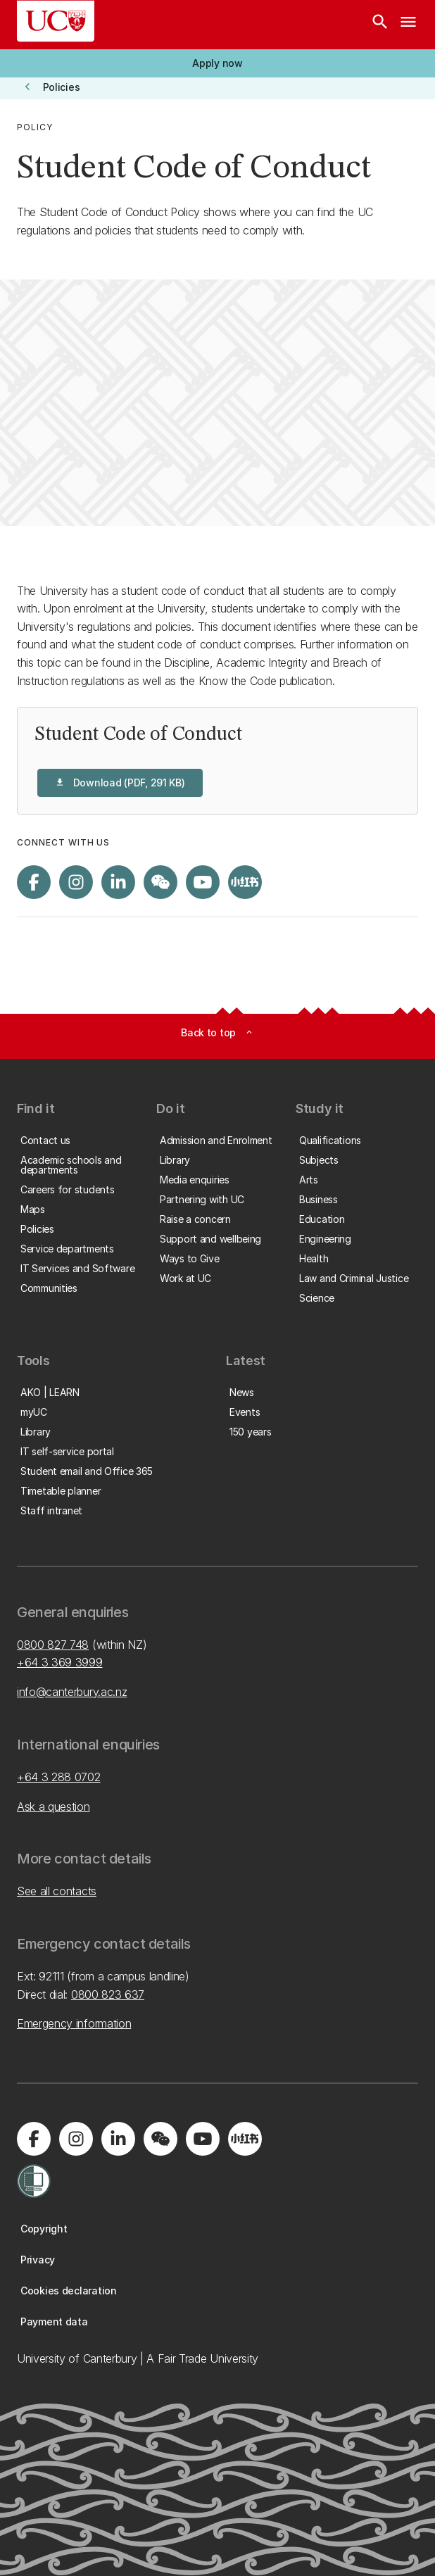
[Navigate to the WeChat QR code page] (160, 882)
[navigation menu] (408, 24)
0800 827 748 (53, 1645)
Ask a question (53, 1806)
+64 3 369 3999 (60, 1662)
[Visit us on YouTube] (203, 882)
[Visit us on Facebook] (34, 882)
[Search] (380, 25)
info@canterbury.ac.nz (72, 1692)
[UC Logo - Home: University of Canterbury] (55, 21)
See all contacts (56, 1891)
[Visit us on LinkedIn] (118, 882)
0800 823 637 (107, 1994)
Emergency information (74, 2023)
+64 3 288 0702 (59, 1777)
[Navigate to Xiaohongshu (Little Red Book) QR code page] (245, 882)
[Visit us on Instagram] (76, 882)
